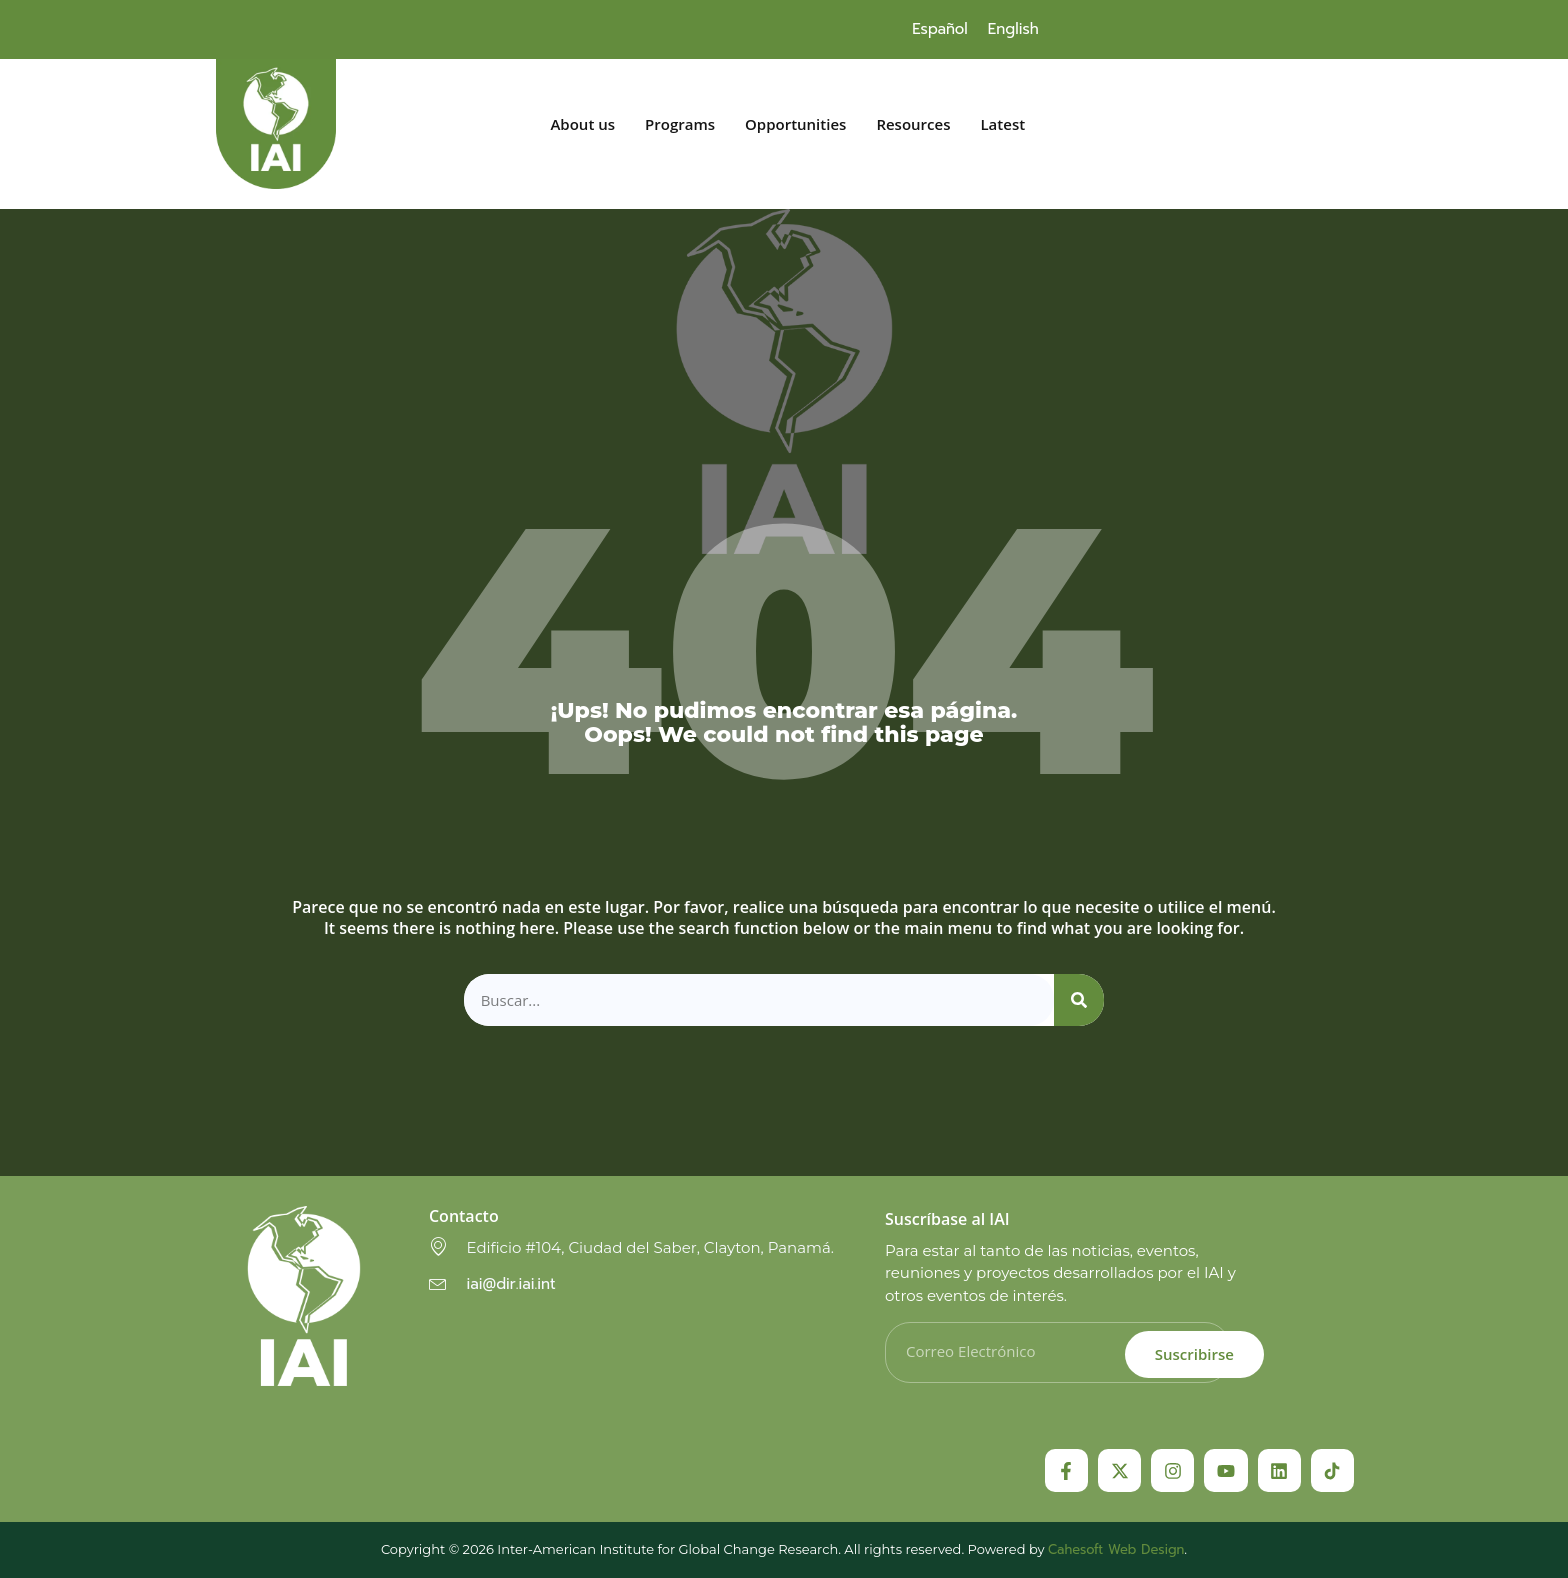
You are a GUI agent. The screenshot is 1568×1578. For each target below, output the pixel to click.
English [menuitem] (1013, 29)
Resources (913, 124)
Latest (1002, 124)
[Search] (1079, 1000)
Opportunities (795, 124)
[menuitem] (939, 29)
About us (582, 124)
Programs (680, 124)
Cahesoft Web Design (1116, 1549)
